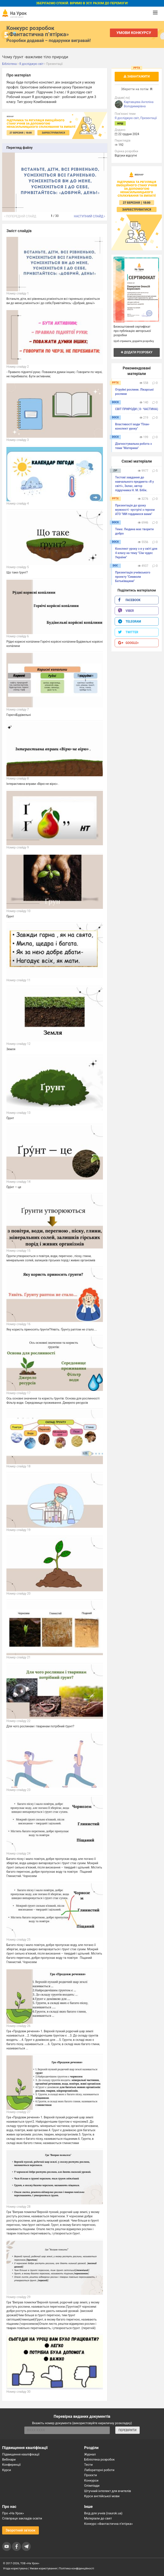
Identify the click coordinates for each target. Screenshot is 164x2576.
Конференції (11, 2465)
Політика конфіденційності (76, 2568)
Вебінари (9, 2459)
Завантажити (137, 76)
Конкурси (91, 2480)
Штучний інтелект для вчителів (107, 2491)
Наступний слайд (89, 216)
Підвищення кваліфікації (21, 2454)
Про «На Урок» (13, 2513)
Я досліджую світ (127, 118)
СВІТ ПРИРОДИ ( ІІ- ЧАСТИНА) (136, 409)
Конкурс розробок (37, 31)
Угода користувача (15, 2568)
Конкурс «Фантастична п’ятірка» (108, 2524)
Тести (88, 2465)
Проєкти (90, 2475)
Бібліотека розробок (99, 2459)
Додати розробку (136, 352)
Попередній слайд (20, 216)
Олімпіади (92, 2486)
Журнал (90, 2454)
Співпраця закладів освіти (22, 2518)
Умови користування (43, 2568)
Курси (6, 2470)
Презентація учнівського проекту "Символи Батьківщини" (132, 577)
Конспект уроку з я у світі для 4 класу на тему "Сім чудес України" (136, 553)
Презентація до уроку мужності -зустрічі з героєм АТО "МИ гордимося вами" (135, 510)
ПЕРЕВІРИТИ (127, 2430)
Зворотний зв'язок (20, 2530)
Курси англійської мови (102, 2496)
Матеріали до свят (98, 2518)
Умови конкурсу (134, 32)
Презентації (148, 118)
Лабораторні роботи (99, 2470)
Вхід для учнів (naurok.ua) (103, 2513)
